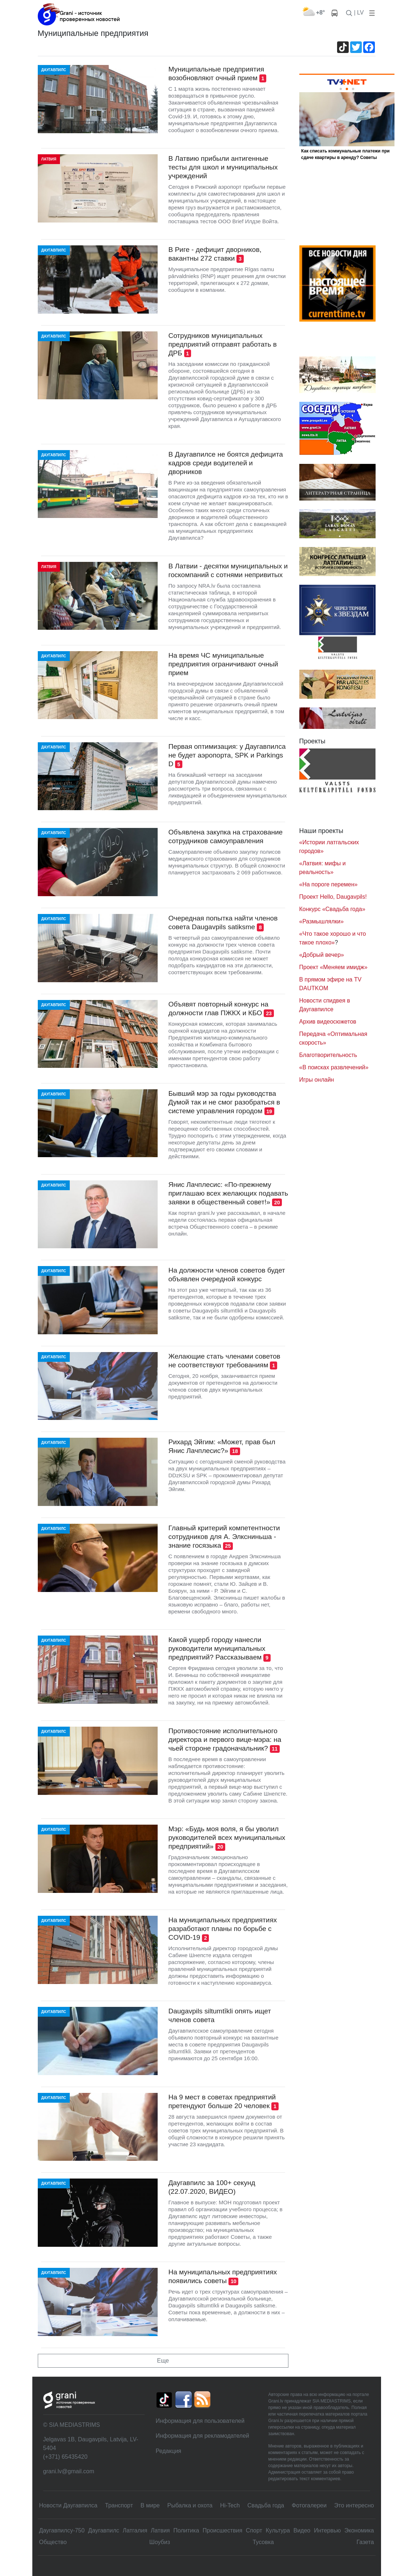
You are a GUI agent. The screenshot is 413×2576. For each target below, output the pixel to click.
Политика (186, 2530)
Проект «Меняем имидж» (333, 967)
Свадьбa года (265, 2505)
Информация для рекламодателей (202, 2436)
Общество (53, 2542)
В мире (150, 2505)
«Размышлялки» (321, 921)
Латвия (160, 2530)
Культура (278, 2530)
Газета (365, 2542)
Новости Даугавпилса (68, 2505)
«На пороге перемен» (328, 884)
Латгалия (135, 2530)
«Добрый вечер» (321, 955)
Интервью (327, 2530)
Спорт (254, 2530)
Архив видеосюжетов (327, 1021)
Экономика (359, 2530)
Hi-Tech (230, 2505)
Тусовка (263, 2542)
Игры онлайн (316, 1080)
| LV (359, 12)
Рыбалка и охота (189, 2505)
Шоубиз (159, 2542)
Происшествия (222, 2530)
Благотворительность (328, 1055)
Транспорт (119, 2505)
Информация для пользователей (199, 2421)
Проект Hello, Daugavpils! (333, 897)
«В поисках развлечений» (334, 1067)
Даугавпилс (103, 2530)
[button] (370, 12)
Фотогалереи (309, 2505)
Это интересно (354, 2505)
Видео (302, 2530)
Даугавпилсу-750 (62, 2530)
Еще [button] (163, 2360)
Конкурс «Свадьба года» (332, 909)
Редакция (168, 2451)
